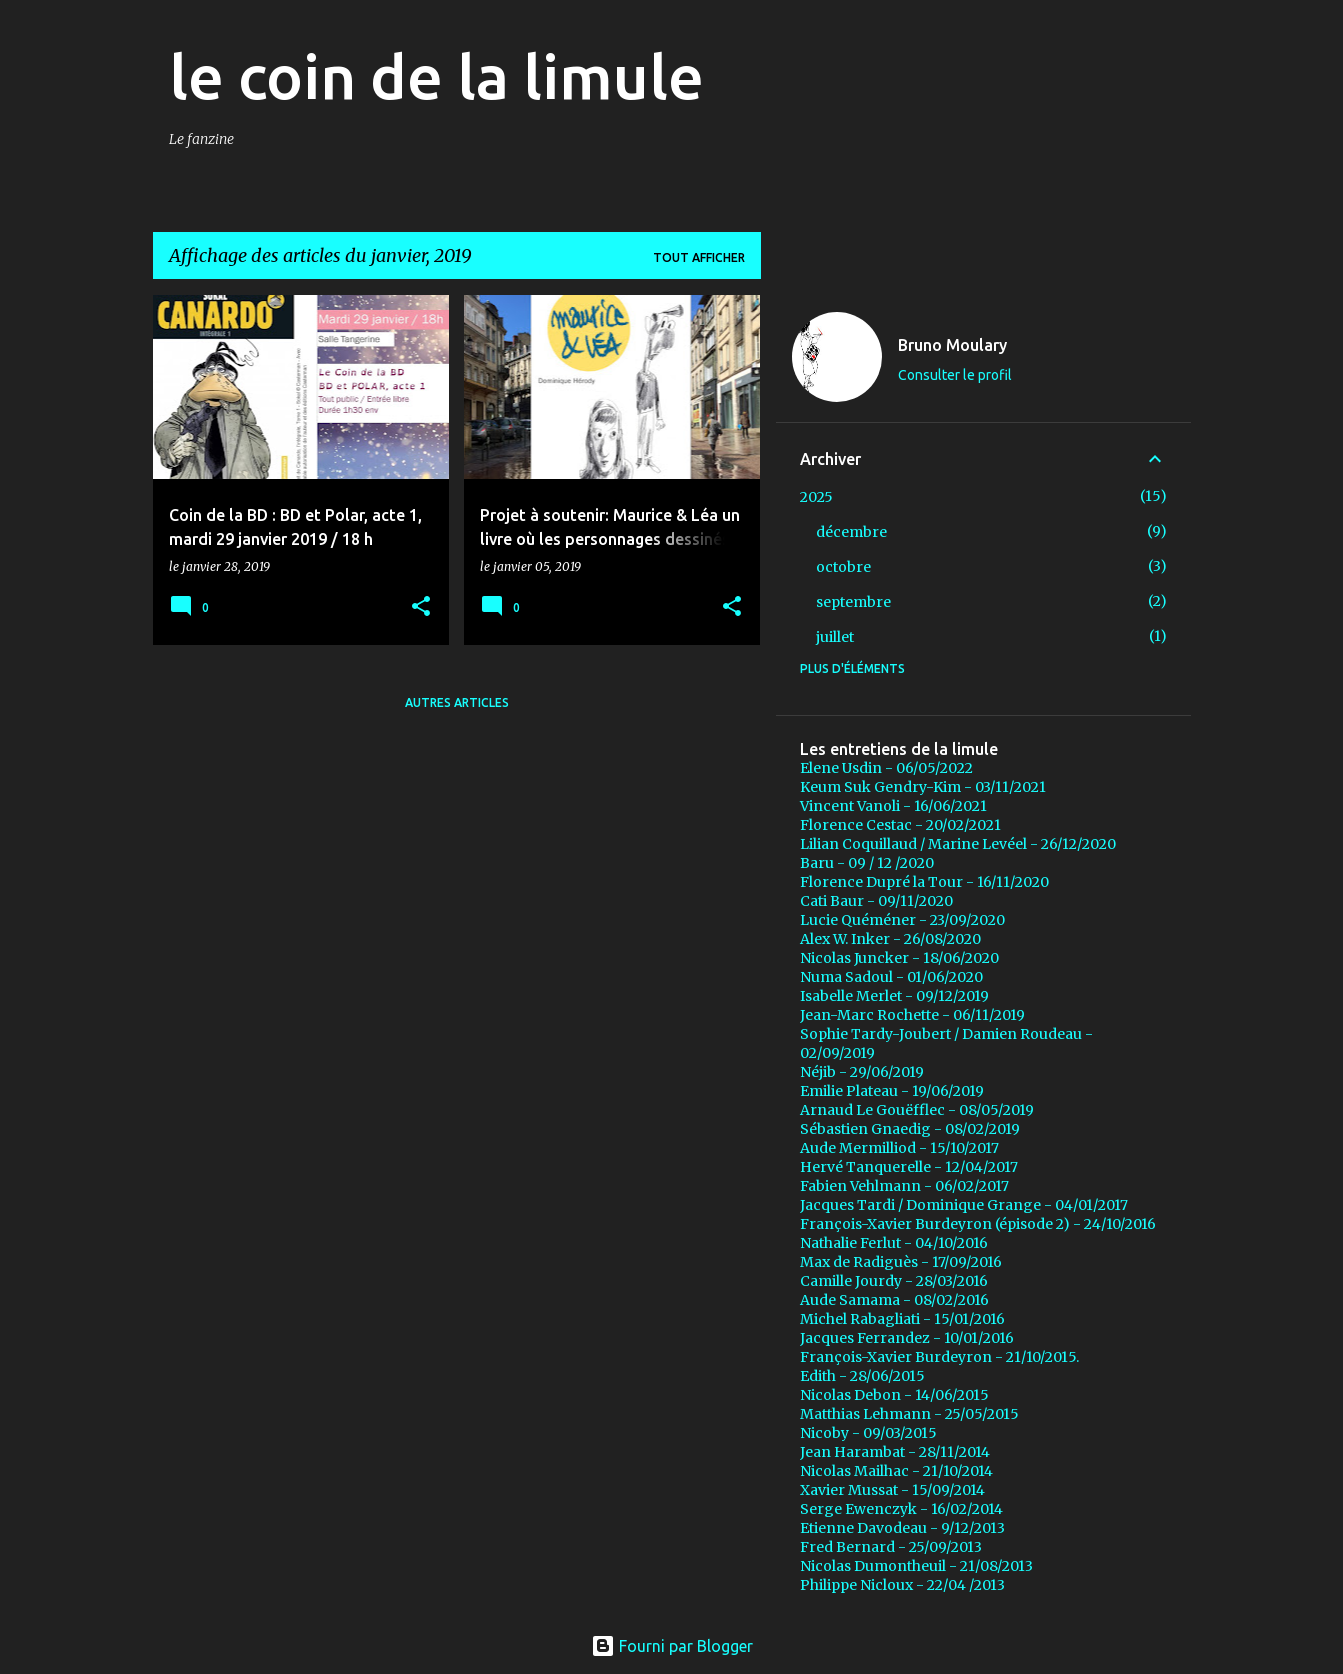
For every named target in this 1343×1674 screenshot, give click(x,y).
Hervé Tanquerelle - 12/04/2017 (909, 1167)
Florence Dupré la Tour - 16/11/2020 (924, 882)
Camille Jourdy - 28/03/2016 (894, 1281)
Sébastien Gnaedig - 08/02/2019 (910, 1129)
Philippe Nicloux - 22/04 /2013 (902, 1585)
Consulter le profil (955, 375)
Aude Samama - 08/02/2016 (894, 1300)
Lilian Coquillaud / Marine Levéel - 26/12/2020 (958, 844)
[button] (421, 607)
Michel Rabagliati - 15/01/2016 (902, 1319)
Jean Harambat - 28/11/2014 (895, 1452)
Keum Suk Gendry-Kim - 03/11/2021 (923, 787)
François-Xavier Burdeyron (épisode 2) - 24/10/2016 (978, 1224)
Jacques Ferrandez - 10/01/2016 (907, 1338)
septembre (853, 602)
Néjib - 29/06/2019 (862, 1072)
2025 (816, 497)
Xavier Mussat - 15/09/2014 (892, 1490)
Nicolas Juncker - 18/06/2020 (899, 958)
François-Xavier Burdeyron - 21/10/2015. (939, 1357)
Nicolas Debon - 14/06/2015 (894, 1395)
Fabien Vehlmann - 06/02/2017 (904, 1186)
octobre (843, 567)
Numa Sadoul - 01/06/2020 (891, 977)
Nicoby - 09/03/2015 (868, 1433)
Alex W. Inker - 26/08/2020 (890, 939)
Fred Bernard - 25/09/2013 (891, 1547)
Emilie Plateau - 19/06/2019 (892, 1091)
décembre (851, 532)
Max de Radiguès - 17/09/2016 (901, 1262)
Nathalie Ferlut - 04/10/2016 (894, 1243)
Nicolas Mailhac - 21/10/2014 (896, 1471)
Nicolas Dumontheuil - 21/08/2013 (916, 1566)
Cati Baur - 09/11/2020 (876, 901)
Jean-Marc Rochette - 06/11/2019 (912, 1015)
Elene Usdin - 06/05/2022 (886, 768)
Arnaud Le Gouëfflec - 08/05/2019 (917, 1110)
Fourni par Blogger (672, 1646)
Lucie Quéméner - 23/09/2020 (902, 920)
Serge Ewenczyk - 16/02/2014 (901, 1509)
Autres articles (457, 702)
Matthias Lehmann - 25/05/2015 (909, 1414)
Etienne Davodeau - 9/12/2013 (902, 1528)
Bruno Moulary (952, 345)
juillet (835, 637)
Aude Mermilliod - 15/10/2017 (899, 1148)
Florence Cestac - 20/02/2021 (900, 825)
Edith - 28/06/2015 (862, 1376)
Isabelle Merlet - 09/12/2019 (894, 996)
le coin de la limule (436, 76)
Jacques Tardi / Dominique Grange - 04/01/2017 (964, 1205)
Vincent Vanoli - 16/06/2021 (893, 806)
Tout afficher (699, 257)
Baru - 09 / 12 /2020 (867, 863)
